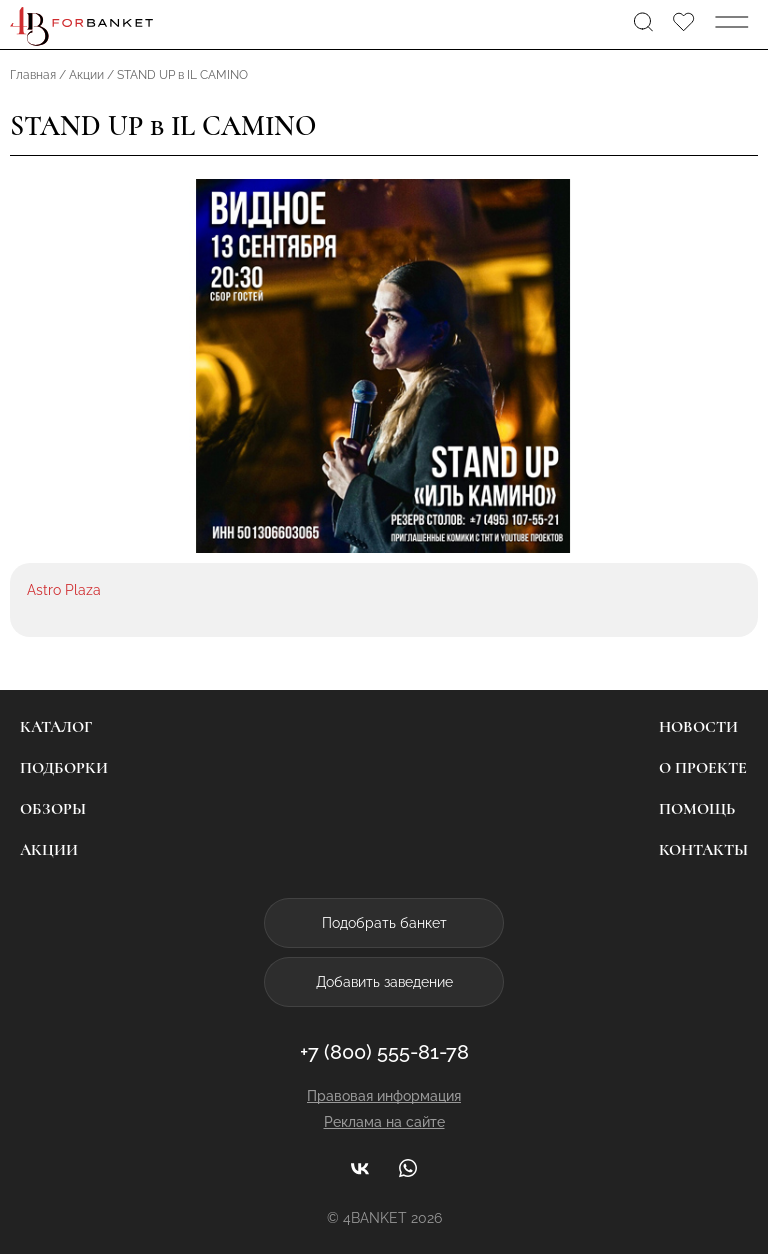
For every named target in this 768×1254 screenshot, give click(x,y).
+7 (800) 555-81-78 (384, 1052)
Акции (49, 850)
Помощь (697, 809)
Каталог (56, 727)
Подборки (64, 768)
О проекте (703, 768)
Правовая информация (384, 1096)
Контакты (703, 850)
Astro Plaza (64, 590)
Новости (698, 727)
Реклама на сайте (384, 1122)
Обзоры (53, 809)
